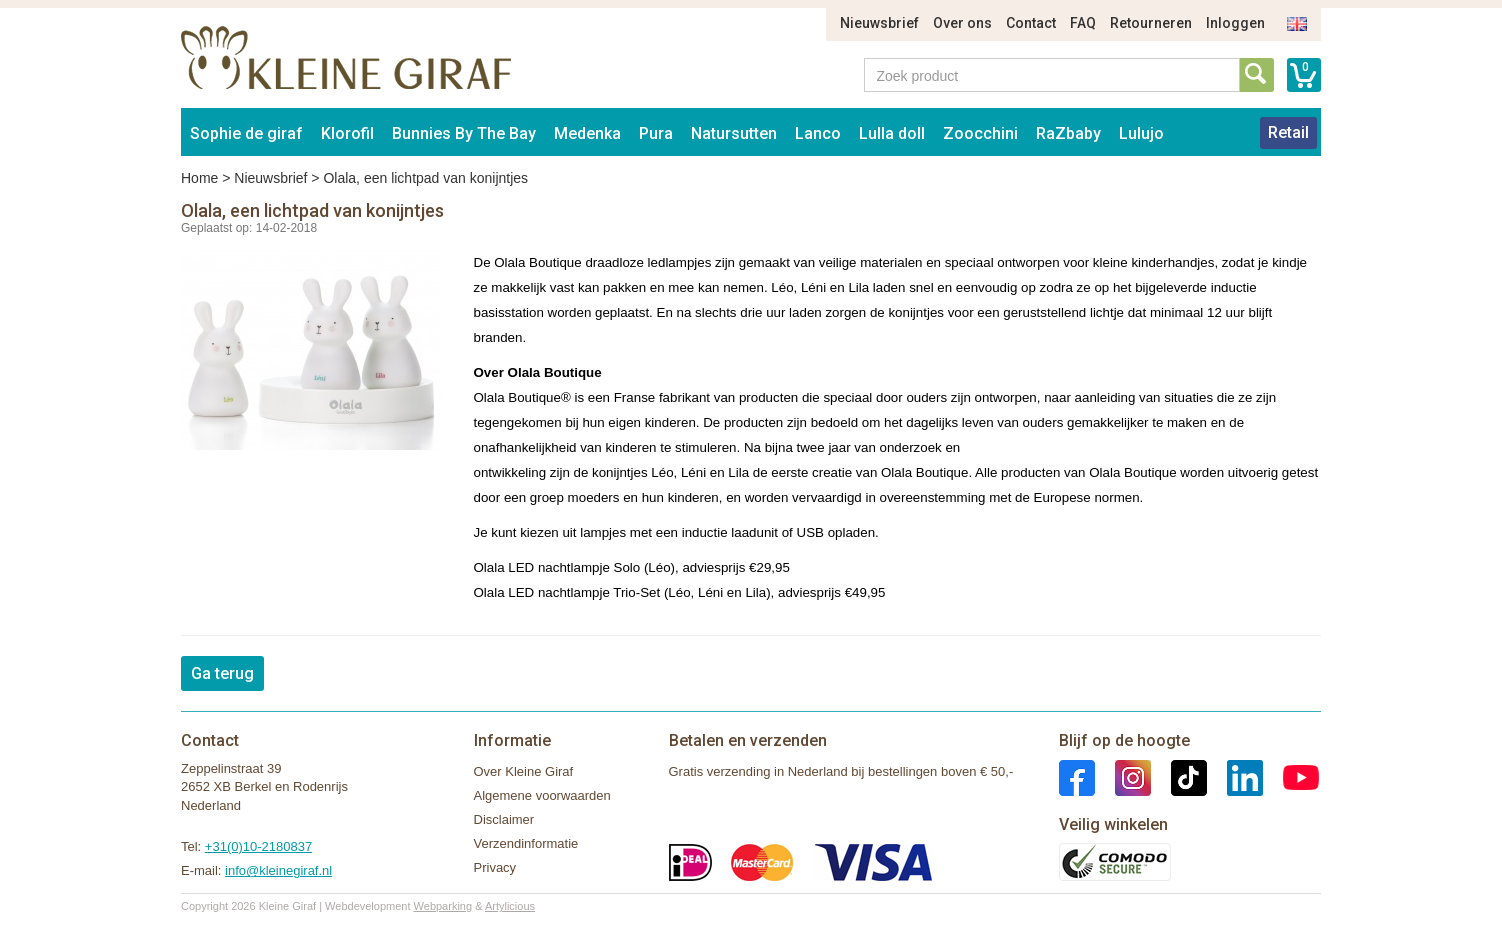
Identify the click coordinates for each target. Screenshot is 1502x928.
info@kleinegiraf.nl (278, 870)
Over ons (962, 23)
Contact (1031, 23)
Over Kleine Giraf (524, 771)
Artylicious (510, 906)
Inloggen (1235, 23)
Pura (656, 133)
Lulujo (1141, 133)
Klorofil (347, 133)
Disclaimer (504, 819)
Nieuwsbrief (879, 23)
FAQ (1083, 23)
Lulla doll (892, 133)
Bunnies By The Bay (464, 133)
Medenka (587, 133)
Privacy (495, 867)
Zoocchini (980, 133)
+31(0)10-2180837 (258, 846)
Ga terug (222, 673)
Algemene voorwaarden (542, 795)
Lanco (818, 133)
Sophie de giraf (246, 133)
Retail (1288, 132)
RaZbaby (1068, 133)
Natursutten (734, 133)
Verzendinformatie (526, 843)
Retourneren (1151, 23)
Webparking (443, 906)
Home (199, 178)
